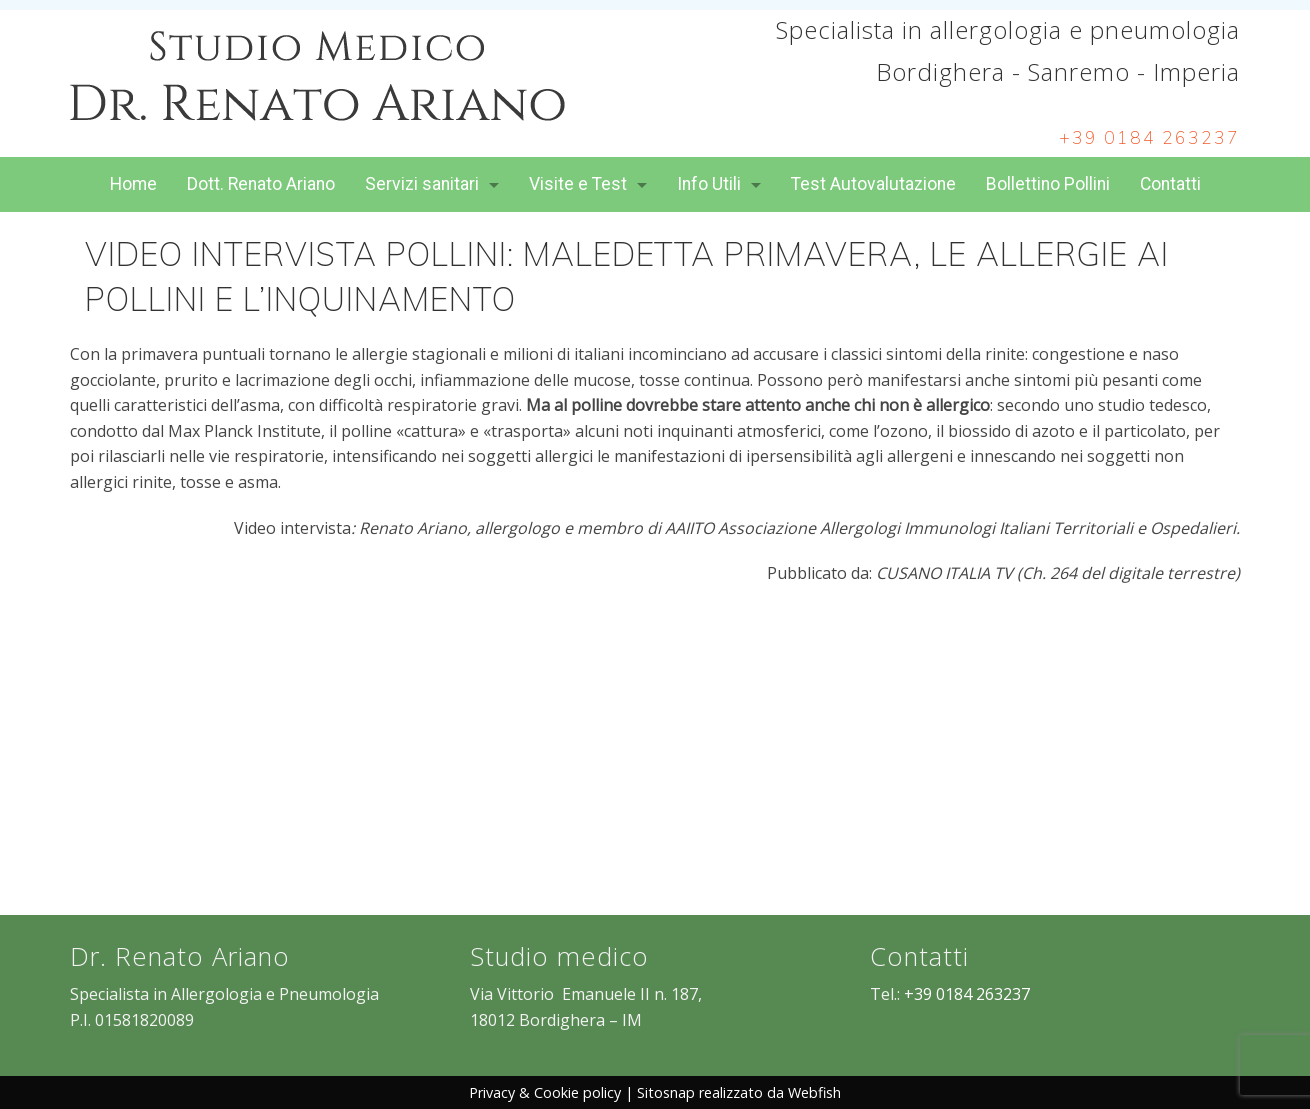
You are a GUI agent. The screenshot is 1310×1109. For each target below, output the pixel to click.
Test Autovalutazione (873, 184)
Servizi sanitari (422, 184)
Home (133, 184)
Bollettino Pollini (1048, 184)
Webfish (814, 1092)
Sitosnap (666, 1092)
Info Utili (709, 184)
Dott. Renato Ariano (261, 184)
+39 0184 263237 (1149, 138)
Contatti (1170, 184)
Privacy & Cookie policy (545, 1092)
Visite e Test (578, 184)
